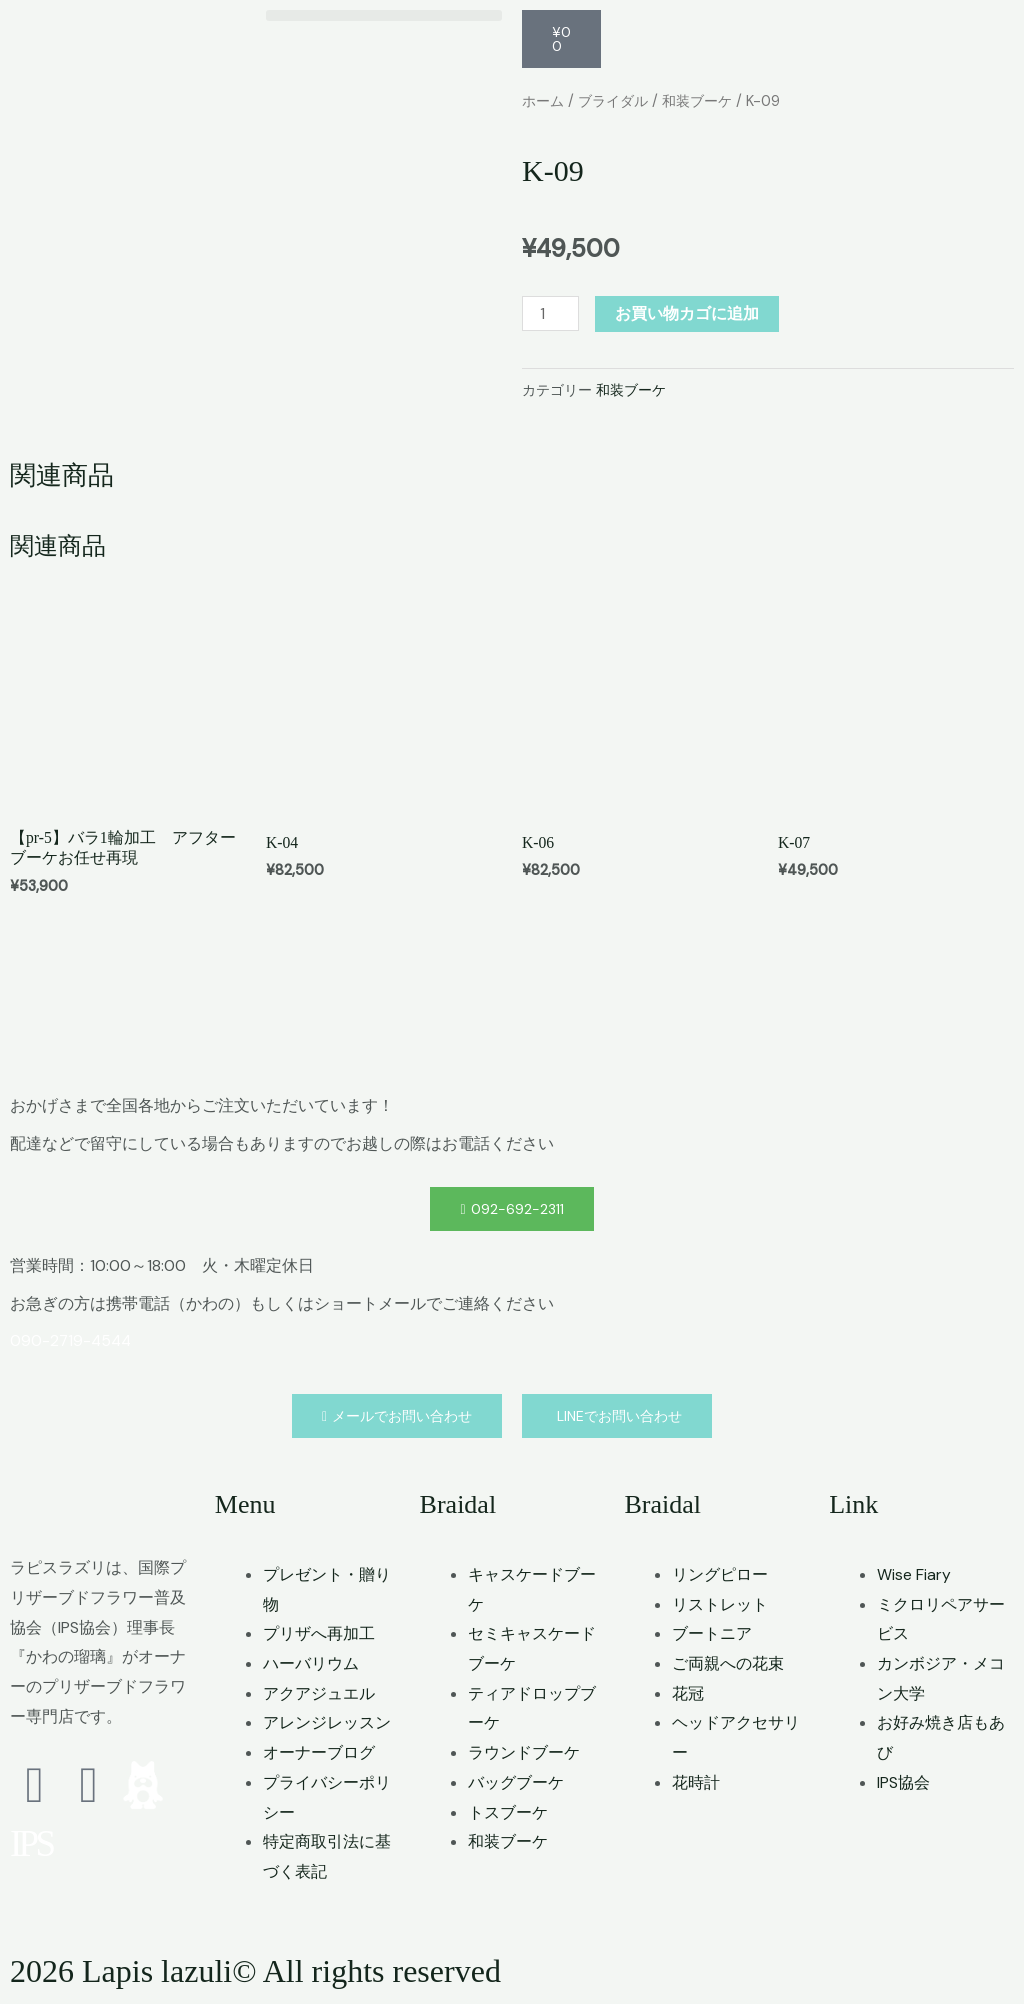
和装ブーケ (707, 101)
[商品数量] (551, 313)
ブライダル (618, 101)
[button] (384, 15)
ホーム (544, 101)
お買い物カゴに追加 (688, 313)
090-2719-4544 (72, 1342)
